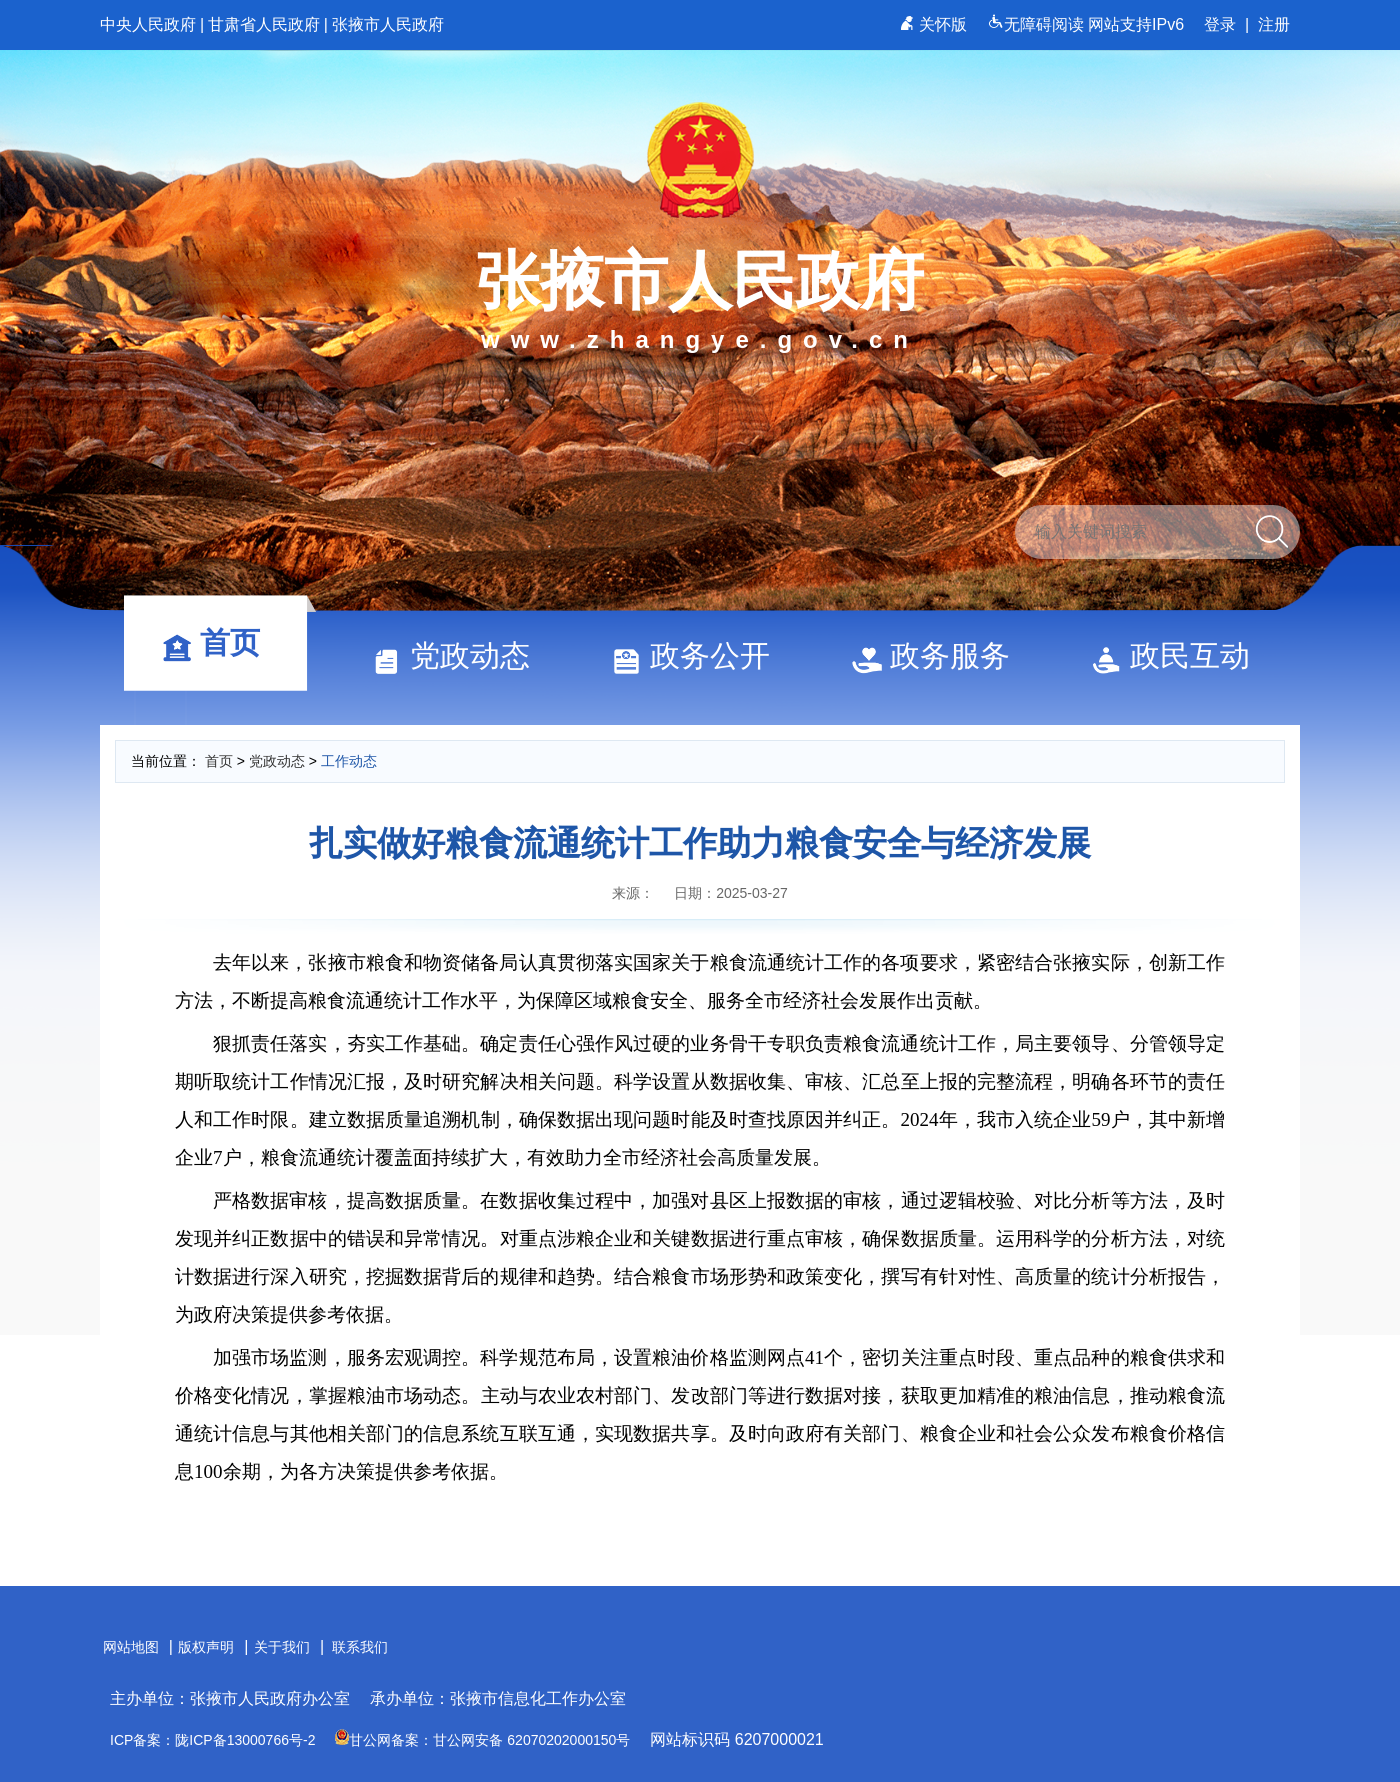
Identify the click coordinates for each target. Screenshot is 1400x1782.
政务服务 (940, 655)
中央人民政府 (148, 24)
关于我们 (282, 1647)
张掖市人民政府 (388, 24)
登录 (1220, 24)
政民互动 (1180, 655)
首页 (220, 642)
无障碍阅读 (1037, 24)
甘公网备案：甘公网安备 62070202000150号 (482, 1740)
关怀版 (935, 24)
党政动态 (460, 655)
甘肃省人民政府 (264, 24)
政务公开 (700, 655)
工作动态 (349, 761)
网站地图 (131, 1647)
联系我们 (360, 1647)
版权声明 (206, 1647)
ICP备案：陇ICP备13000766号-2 (212, 1740)
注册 (1274, 24)
